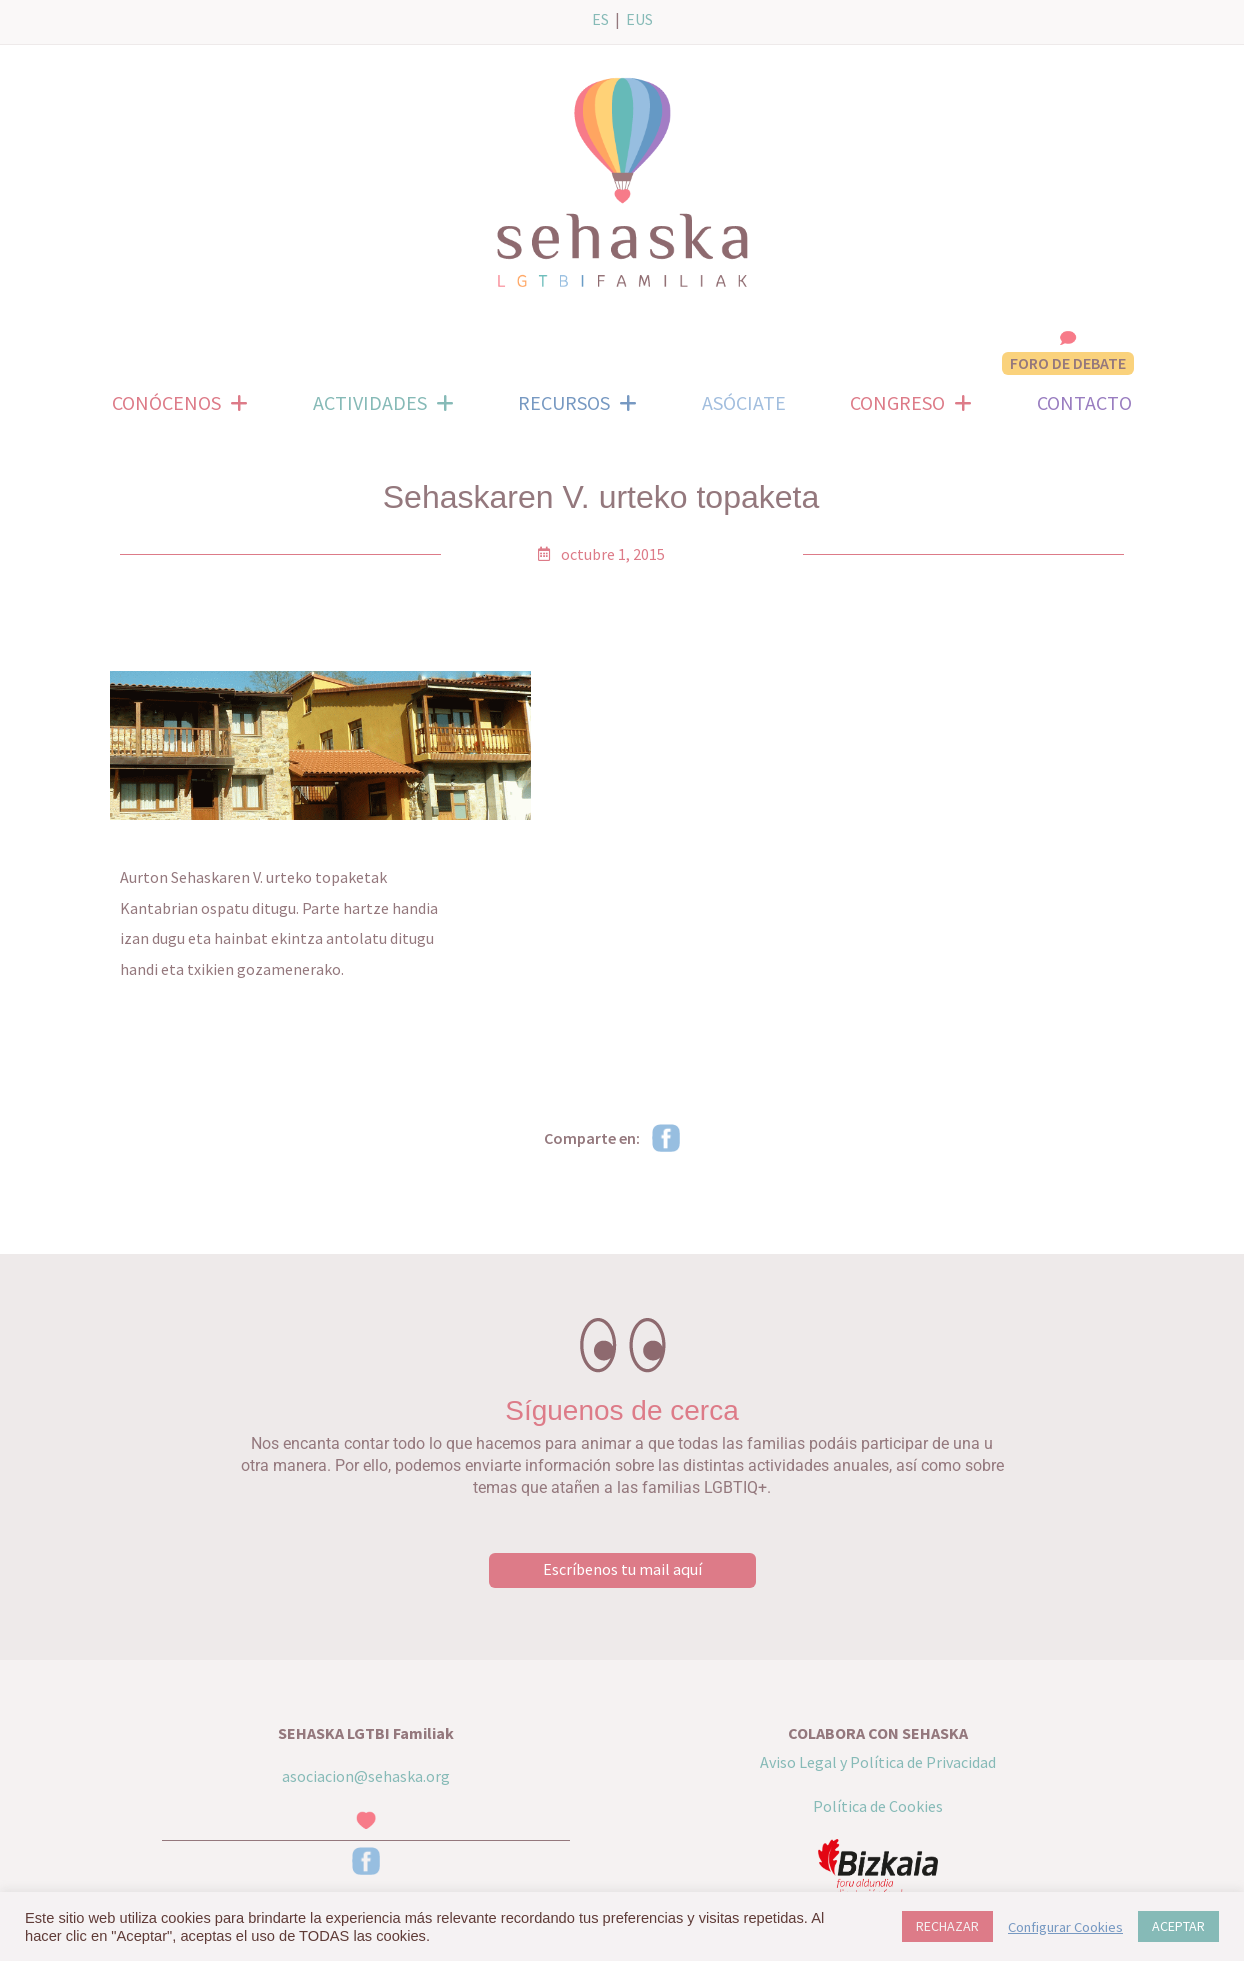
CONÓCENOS (180, 403)
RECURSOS (577, 403)
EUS (639, 19)
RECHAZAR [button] (947, 1926)
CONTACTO (1084, 402)
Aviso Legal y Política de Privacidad (878, 1761)
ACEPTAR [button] (1178, 1926)
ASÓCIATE (744, 402)
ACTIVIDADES (383, 403)
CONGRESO (911, 403)
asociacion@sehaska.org (366, 1775)
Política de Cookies (878, 1805)
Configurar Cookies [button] (1065, 1927)
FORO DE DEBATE (1068, 363)
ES (600, 19)
